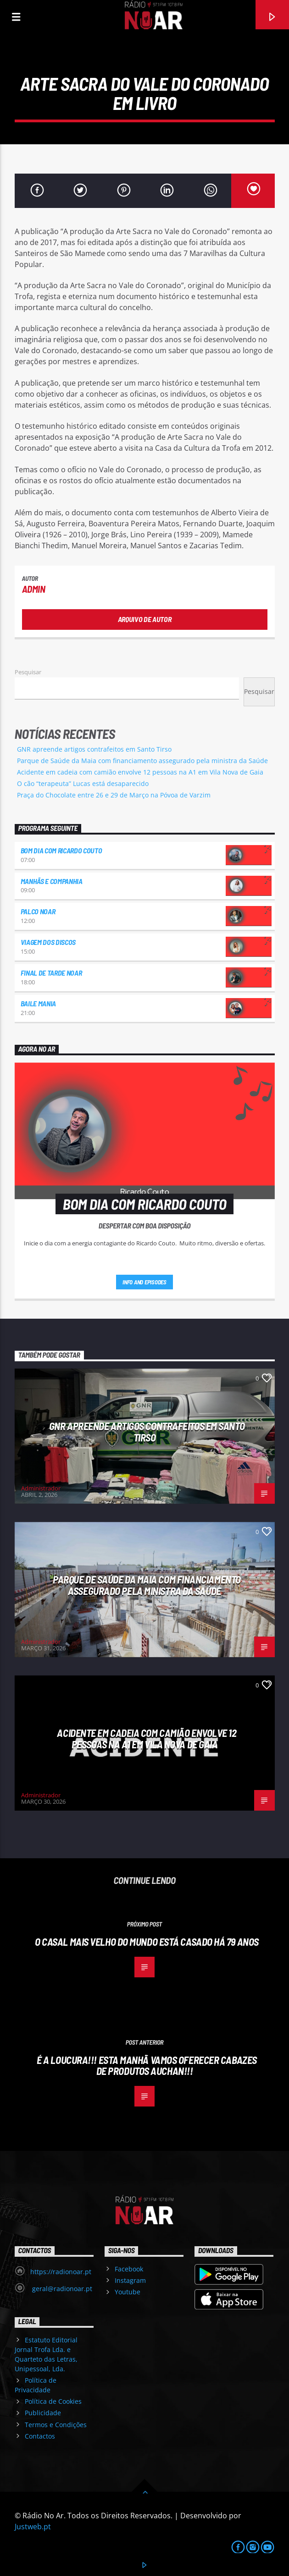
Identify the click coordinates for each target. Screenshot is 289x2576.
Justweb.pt (33, 2526)
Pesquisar (28, 672)
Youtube (127, 2291)
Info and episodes (144, 1282)
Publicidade (43, 2412)
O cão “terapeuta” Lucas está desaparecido (83, 783)
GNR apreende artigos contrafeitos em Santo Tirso (94, 749)
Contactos (40, 2436)
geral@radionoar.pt (61, 2288)
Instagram (130, 2280)
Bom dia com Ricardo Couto (61, 850)
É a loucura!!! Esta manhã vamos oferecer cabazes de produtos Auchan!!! (147, 2065)
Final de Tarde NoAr (51, 972)
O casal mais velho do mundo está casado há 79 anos (147, 1942)
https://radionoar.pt (60, 2271)
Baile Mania (38, 1003)
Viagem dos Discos (48, 942)
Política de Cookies (53, 2401)
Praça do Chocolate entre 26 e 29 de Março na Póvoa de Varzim (114, 795)
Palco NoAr (38, 911)
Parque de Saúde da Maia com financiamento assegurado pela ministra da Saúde (142, 760)
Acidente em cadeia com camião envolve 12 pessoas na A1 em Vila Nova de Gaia (140, 772)
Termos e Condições (56, 2424)
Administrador (41, 1488)
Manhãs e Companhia (52, 881)
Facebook (129, 2269)
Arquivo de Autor (145, 619)
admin (33, 589)
